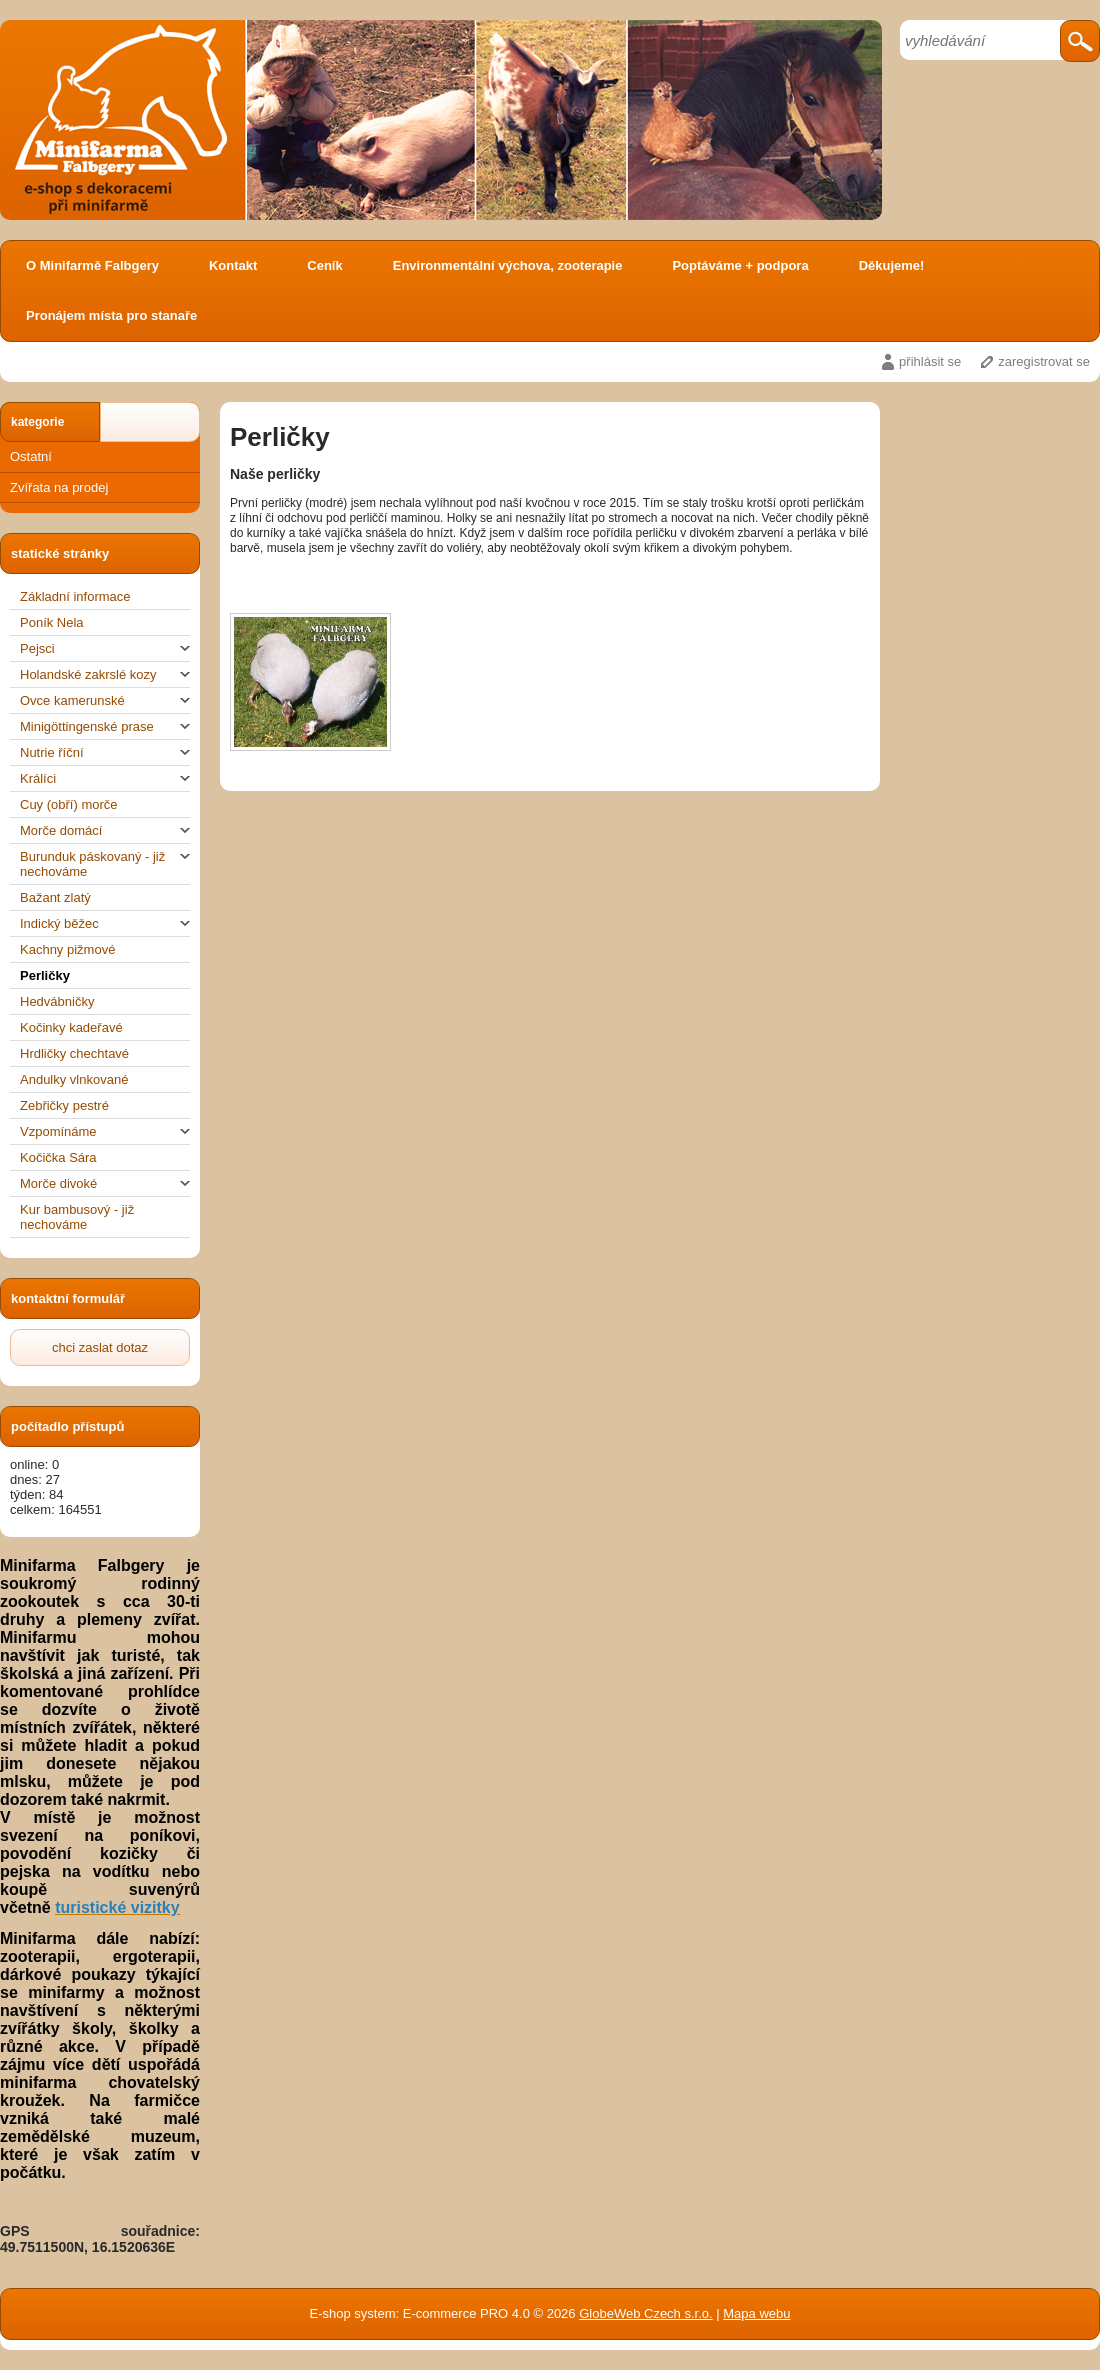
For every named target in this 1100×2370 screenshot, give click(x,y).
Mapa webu (756, 2313)
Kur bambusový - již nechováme (77, 1217)
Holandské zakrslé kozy (105, 674)
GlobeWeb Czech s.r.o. (645, 2313)
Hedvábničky (57, 1001)
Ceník (324, 265)
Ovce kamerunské (105, 700)
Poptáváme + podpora (740, 265)
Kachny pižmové (67, 949)
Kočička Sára (58, 1157)
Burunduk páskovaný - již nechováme (105, 864)
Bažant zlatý (55, 897)
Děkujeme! (892, 265)
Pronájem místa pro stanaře (111, 315)
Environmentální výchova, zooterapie (508, 265)
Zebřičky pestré (64, 1105)
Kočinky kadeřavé (71, 1027)
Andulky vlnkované (74, 1079)
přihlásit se (930, 361)
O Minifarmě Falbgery (92, 265)
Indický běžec (105, 923)
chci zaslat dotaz (100, 1347)
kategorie (37, 422)
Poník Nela (52, 622)
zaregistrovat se (1044, 361)
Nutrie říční (105, 752)
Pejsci (105, 648)
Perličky (45, 975)
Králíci (105, 778)
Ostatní (31, 456)
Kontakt (233, 265)
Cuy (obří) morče (69, 804)
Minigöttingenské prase (105, 726)
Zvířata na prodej (59, 487)
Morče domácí (105, 830)
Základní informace (75, 596)
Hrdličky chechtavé (74, 1053)
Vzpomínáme (105, 1131)
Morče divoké (105, 1183)
